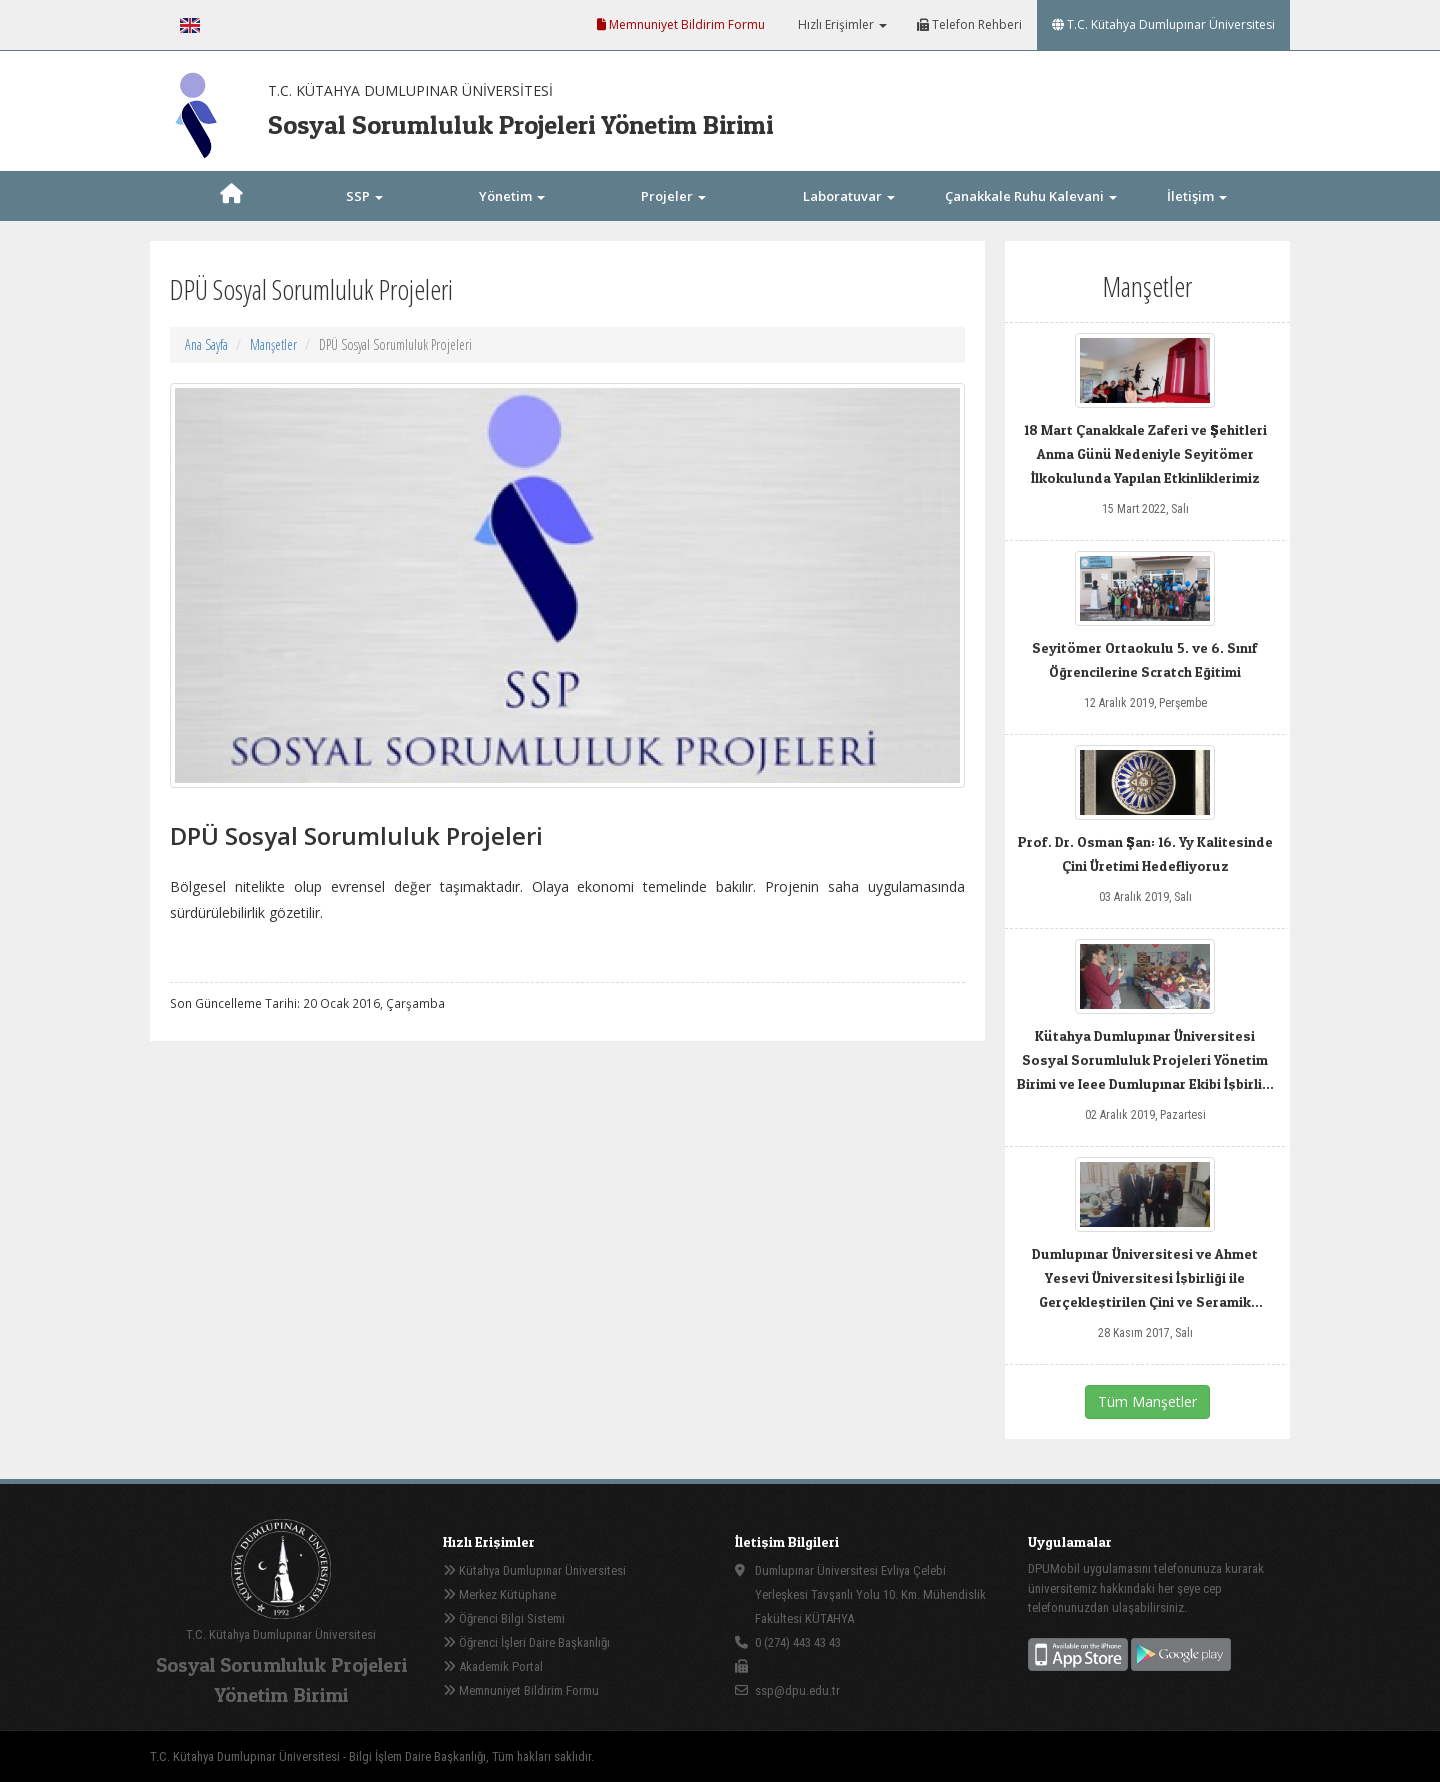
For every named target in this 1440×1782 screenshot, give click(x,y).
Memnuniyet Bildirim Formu (681, 24)
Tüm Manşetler (1147, 1401)
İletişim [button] (1197, 196)
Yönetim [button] (512, 196)
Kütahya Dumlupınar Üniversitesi (534, 1570)
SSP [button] (364, 196)
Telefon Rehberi (969, 24)
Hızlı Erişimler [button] (841, 24)
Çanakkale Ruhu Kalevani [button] (1031, 196)
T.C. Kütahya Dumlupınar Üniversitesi (1163, 24)
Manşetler (273, 344)
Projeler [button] (673, 196)
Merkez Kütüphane (499, 1594)
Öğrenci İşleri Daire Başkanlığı (526, 1642)
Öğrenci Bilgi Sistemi (504, 1618)
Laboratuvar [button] (849, 196)
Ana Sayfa (206, 344)
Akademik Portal (493, 1666)
